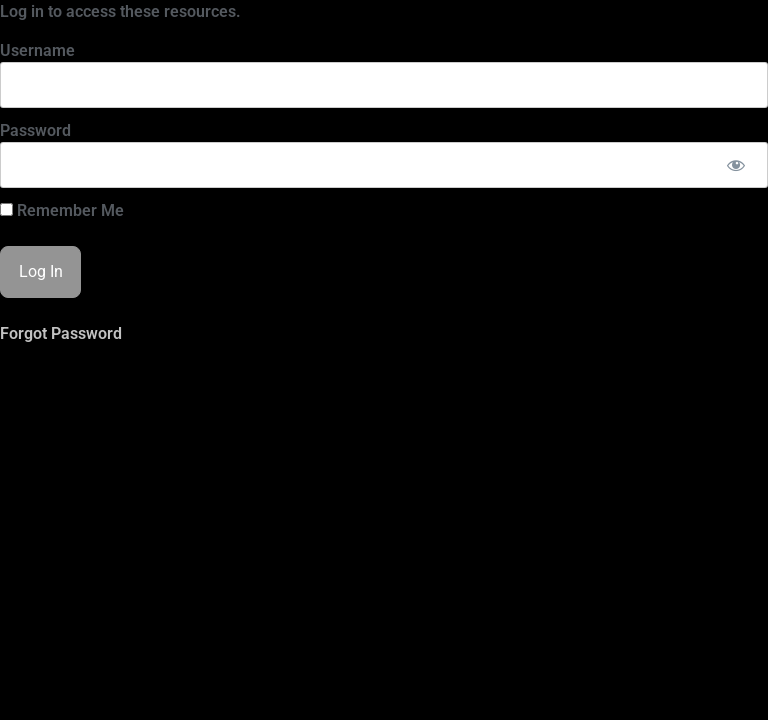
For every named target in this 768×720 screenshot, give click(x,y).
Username (37, 50)
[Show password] (735, 165)
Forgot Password (61, 333)
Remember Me (62, 211)
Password (35, 130)
